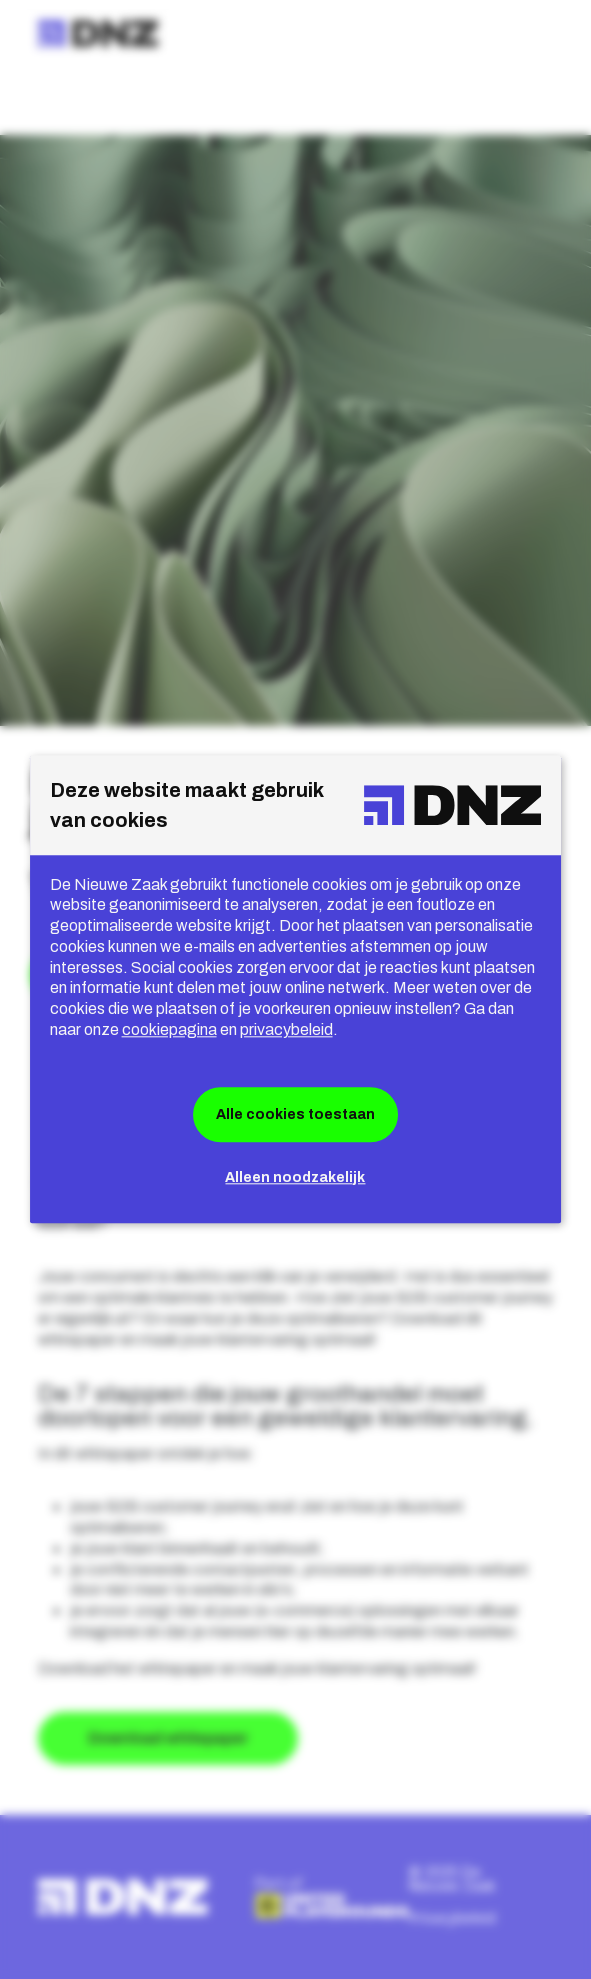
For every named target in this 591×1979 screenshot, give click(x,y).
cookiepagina (169, 1029)
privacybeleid (286, 1029)
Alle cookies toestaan (295, 1114)
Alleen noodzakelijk (295, 1177)
